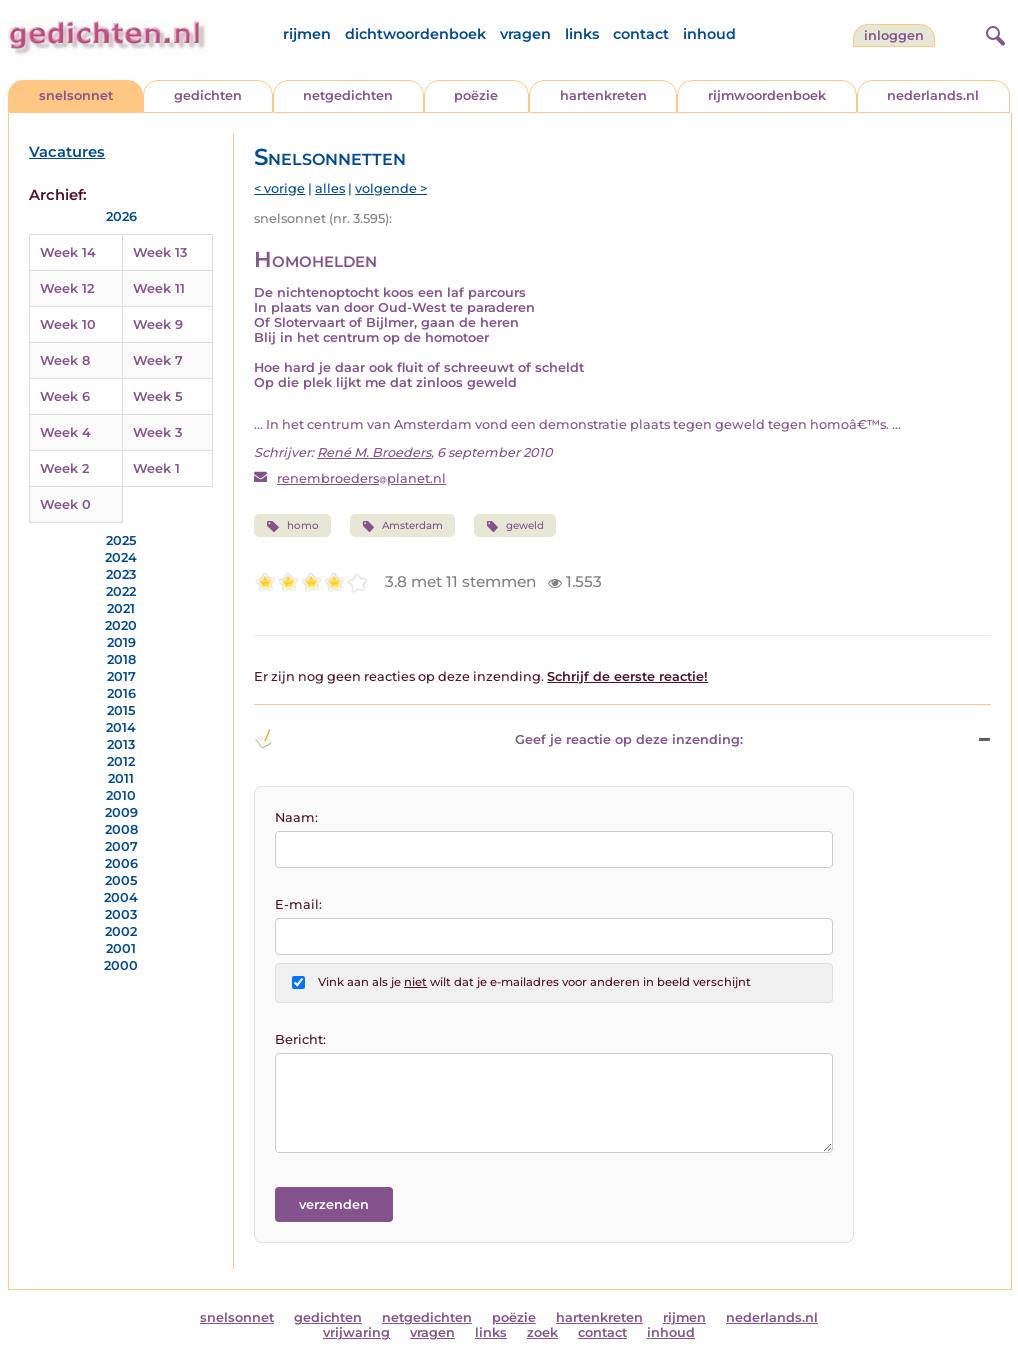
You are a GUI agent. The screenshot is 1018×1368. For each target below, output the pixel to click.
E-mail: (298, 904)
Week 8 (65, 360)
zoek (542, 1332)
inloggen (894, 35)
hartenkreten (603, 95)
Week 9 (158, 324)
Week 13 (160, 252)
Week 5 (157, 396)
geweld (515, 526)
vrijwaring (356, 1332)
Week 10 (68, 324)
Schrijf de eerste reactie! (627, 676)
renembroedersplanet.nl (361, 478)
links (582, 34)
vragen (525, 34)
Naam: (296, 817)
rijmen (307, 34)
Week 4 (65, 432)
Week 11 (159, 288)
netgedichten (348, 95)
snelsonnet (76, 95)
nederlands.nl (933, 95)
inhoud (709, 34)
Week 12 (67, 288)
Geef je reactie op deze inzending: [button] (498, 739)
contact (641, 34)
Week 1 (156, 468)
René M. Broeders (374, 452)
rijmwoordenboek (767, 95)
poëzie (476, 95)
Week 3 (157, 432)
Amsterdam (402, 526)
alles (330, 188)
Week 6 (65, 396)
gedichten (208, 95)
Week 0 (65, 504)
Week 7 (158, 360)
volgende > (391, 188)
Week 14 (68, 252)
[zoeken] (993, 33)
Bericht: (300, 1039)
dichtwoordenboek (415, 34)
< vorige (279, 188)
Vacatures (67, 152)
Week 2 (64, 468)
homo (292, 526)
